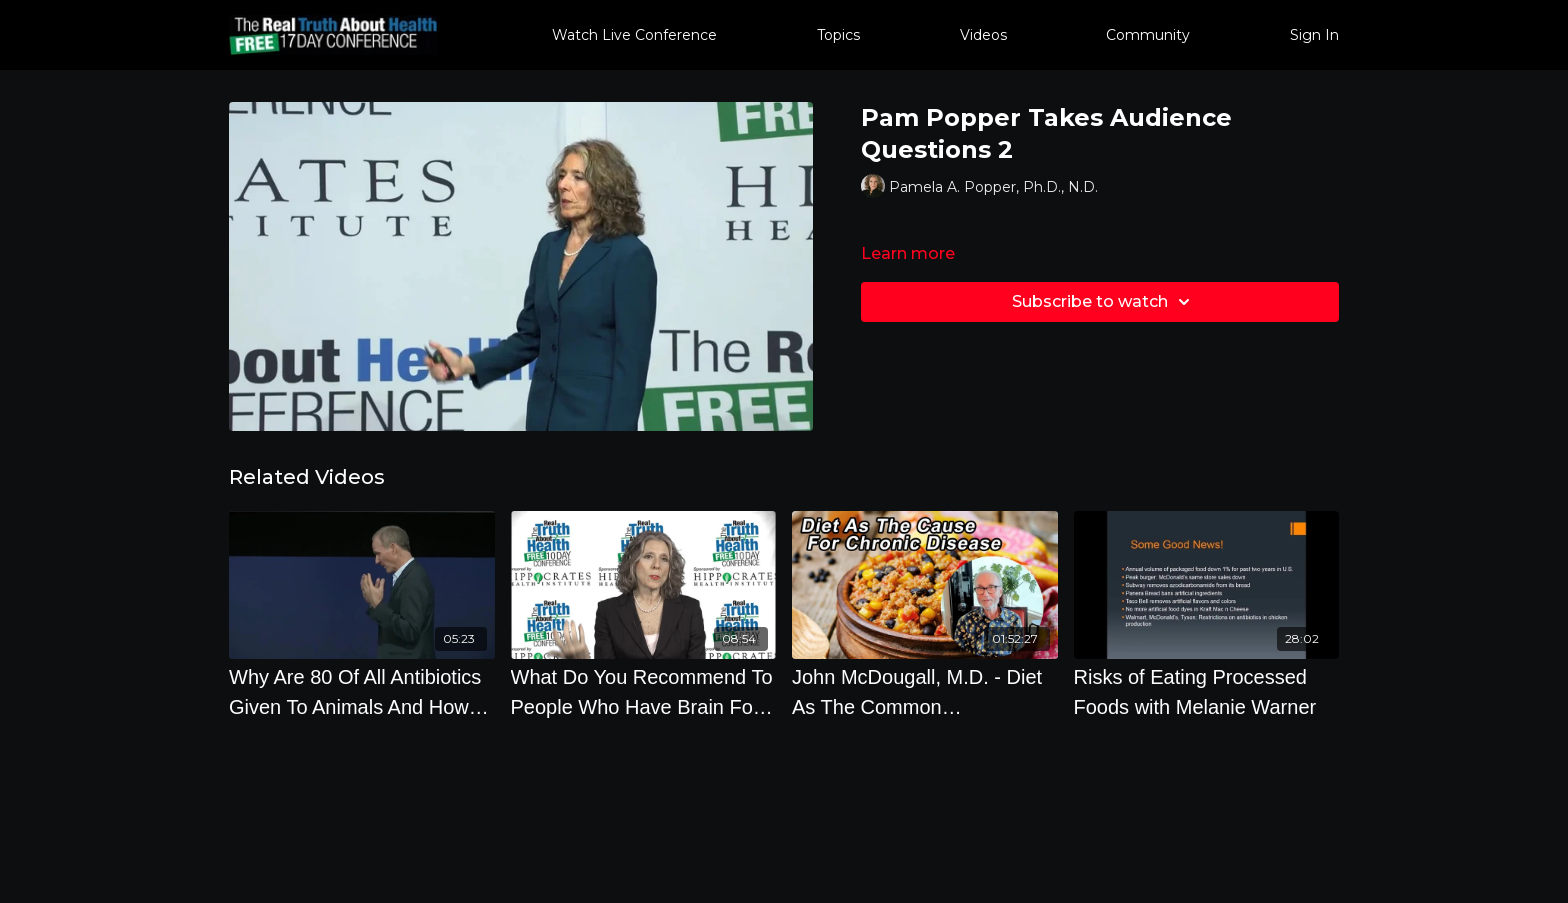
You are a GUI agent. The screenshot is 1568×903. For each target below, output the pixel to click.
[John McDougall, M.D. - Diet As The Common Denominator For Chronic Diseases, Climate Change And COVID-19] (925, 692)
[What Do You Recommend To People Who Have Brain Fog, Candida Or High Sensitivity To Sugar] (644, 692)
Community (1148, 35)
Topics (838, 35)
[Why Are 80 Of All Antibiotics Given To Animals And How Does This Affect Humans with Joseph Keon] (362, 692)
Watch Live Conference (634, 35)
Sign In (1314, 35)
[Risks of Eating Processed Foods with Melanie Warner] (1207, 692)
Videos (983, 35)
